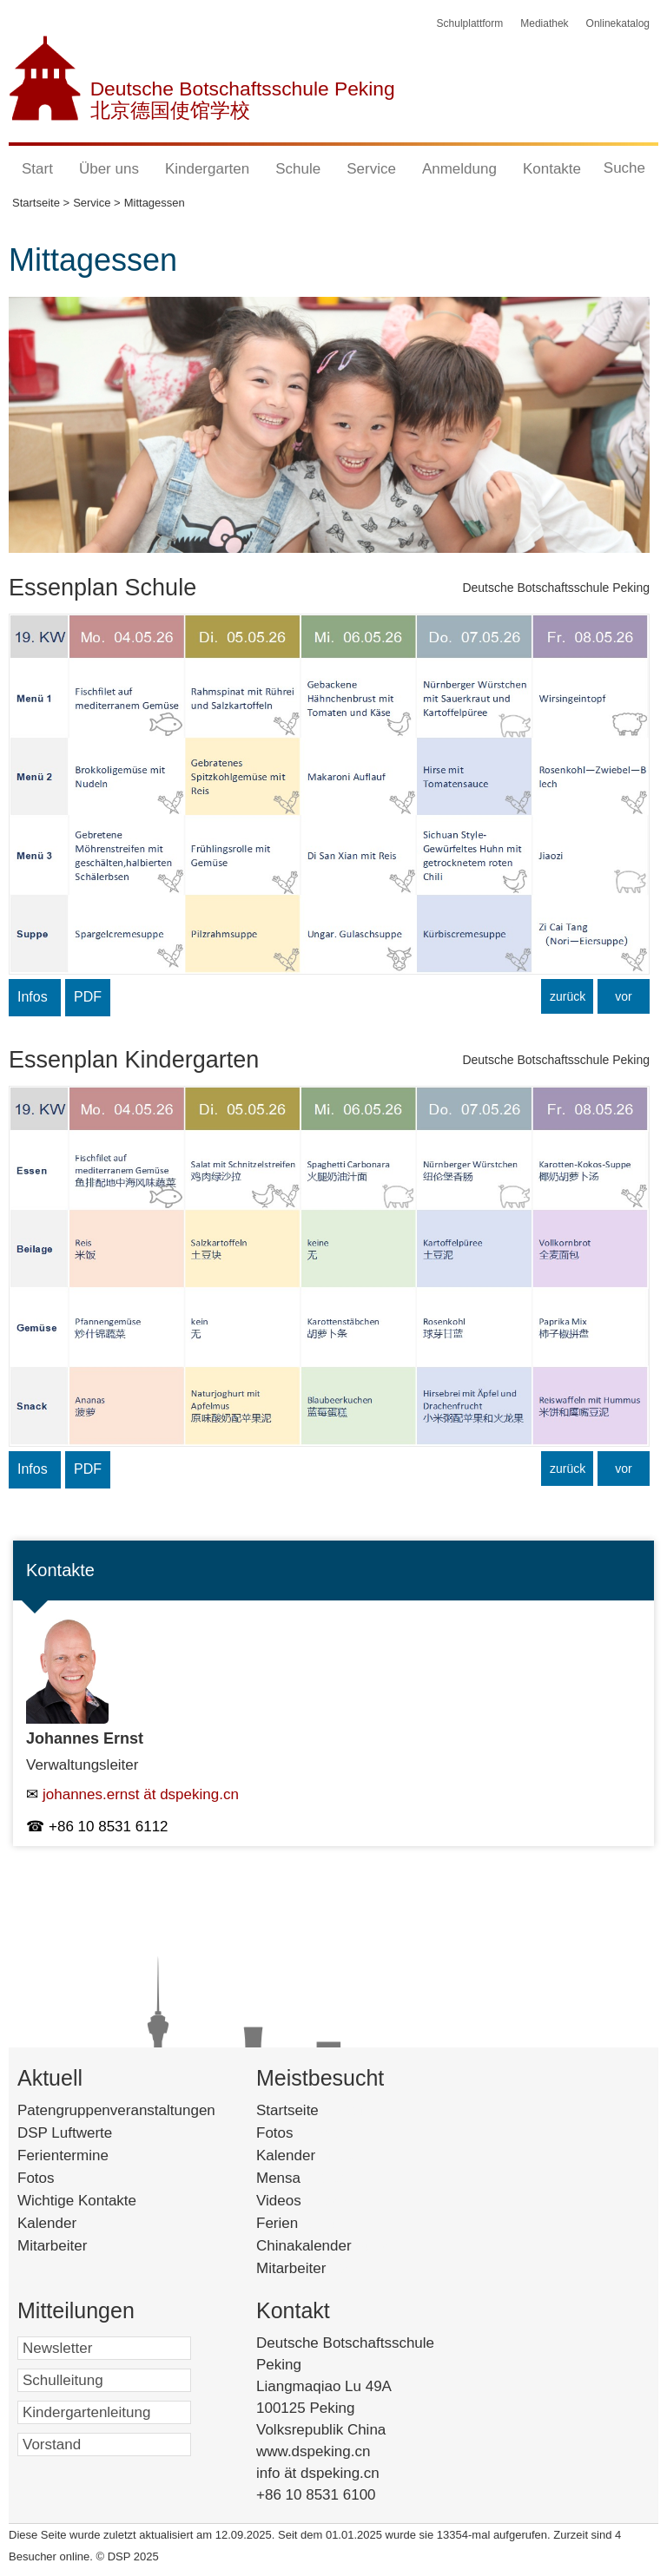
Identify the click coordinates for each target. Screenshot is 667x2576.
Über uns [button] (109, 169)
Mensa (304, 2178)
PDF (88, 996)
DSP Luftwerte (64, 2133)
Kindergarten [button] (207, 169)
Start (37, 169)
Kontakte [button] (552, 169)
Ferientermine (63, 2155)
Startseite (317, 2110)
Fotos (36, 2178)
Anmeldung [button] (459, 169)
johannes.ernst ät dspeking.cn (141, 1794)
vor (623, 996)
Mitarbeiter (52, 2246)
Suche (624, 168)
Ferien (299, 2223)
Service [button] (371, 169)
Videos (304, 2201)
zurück (567, 996)
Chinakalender (326, 2246)
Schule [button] (297, 169)
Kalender (46, 2223)
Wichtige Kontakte (76, 2200)
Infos (32, 996)
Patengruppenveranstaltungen (116, 2110)
